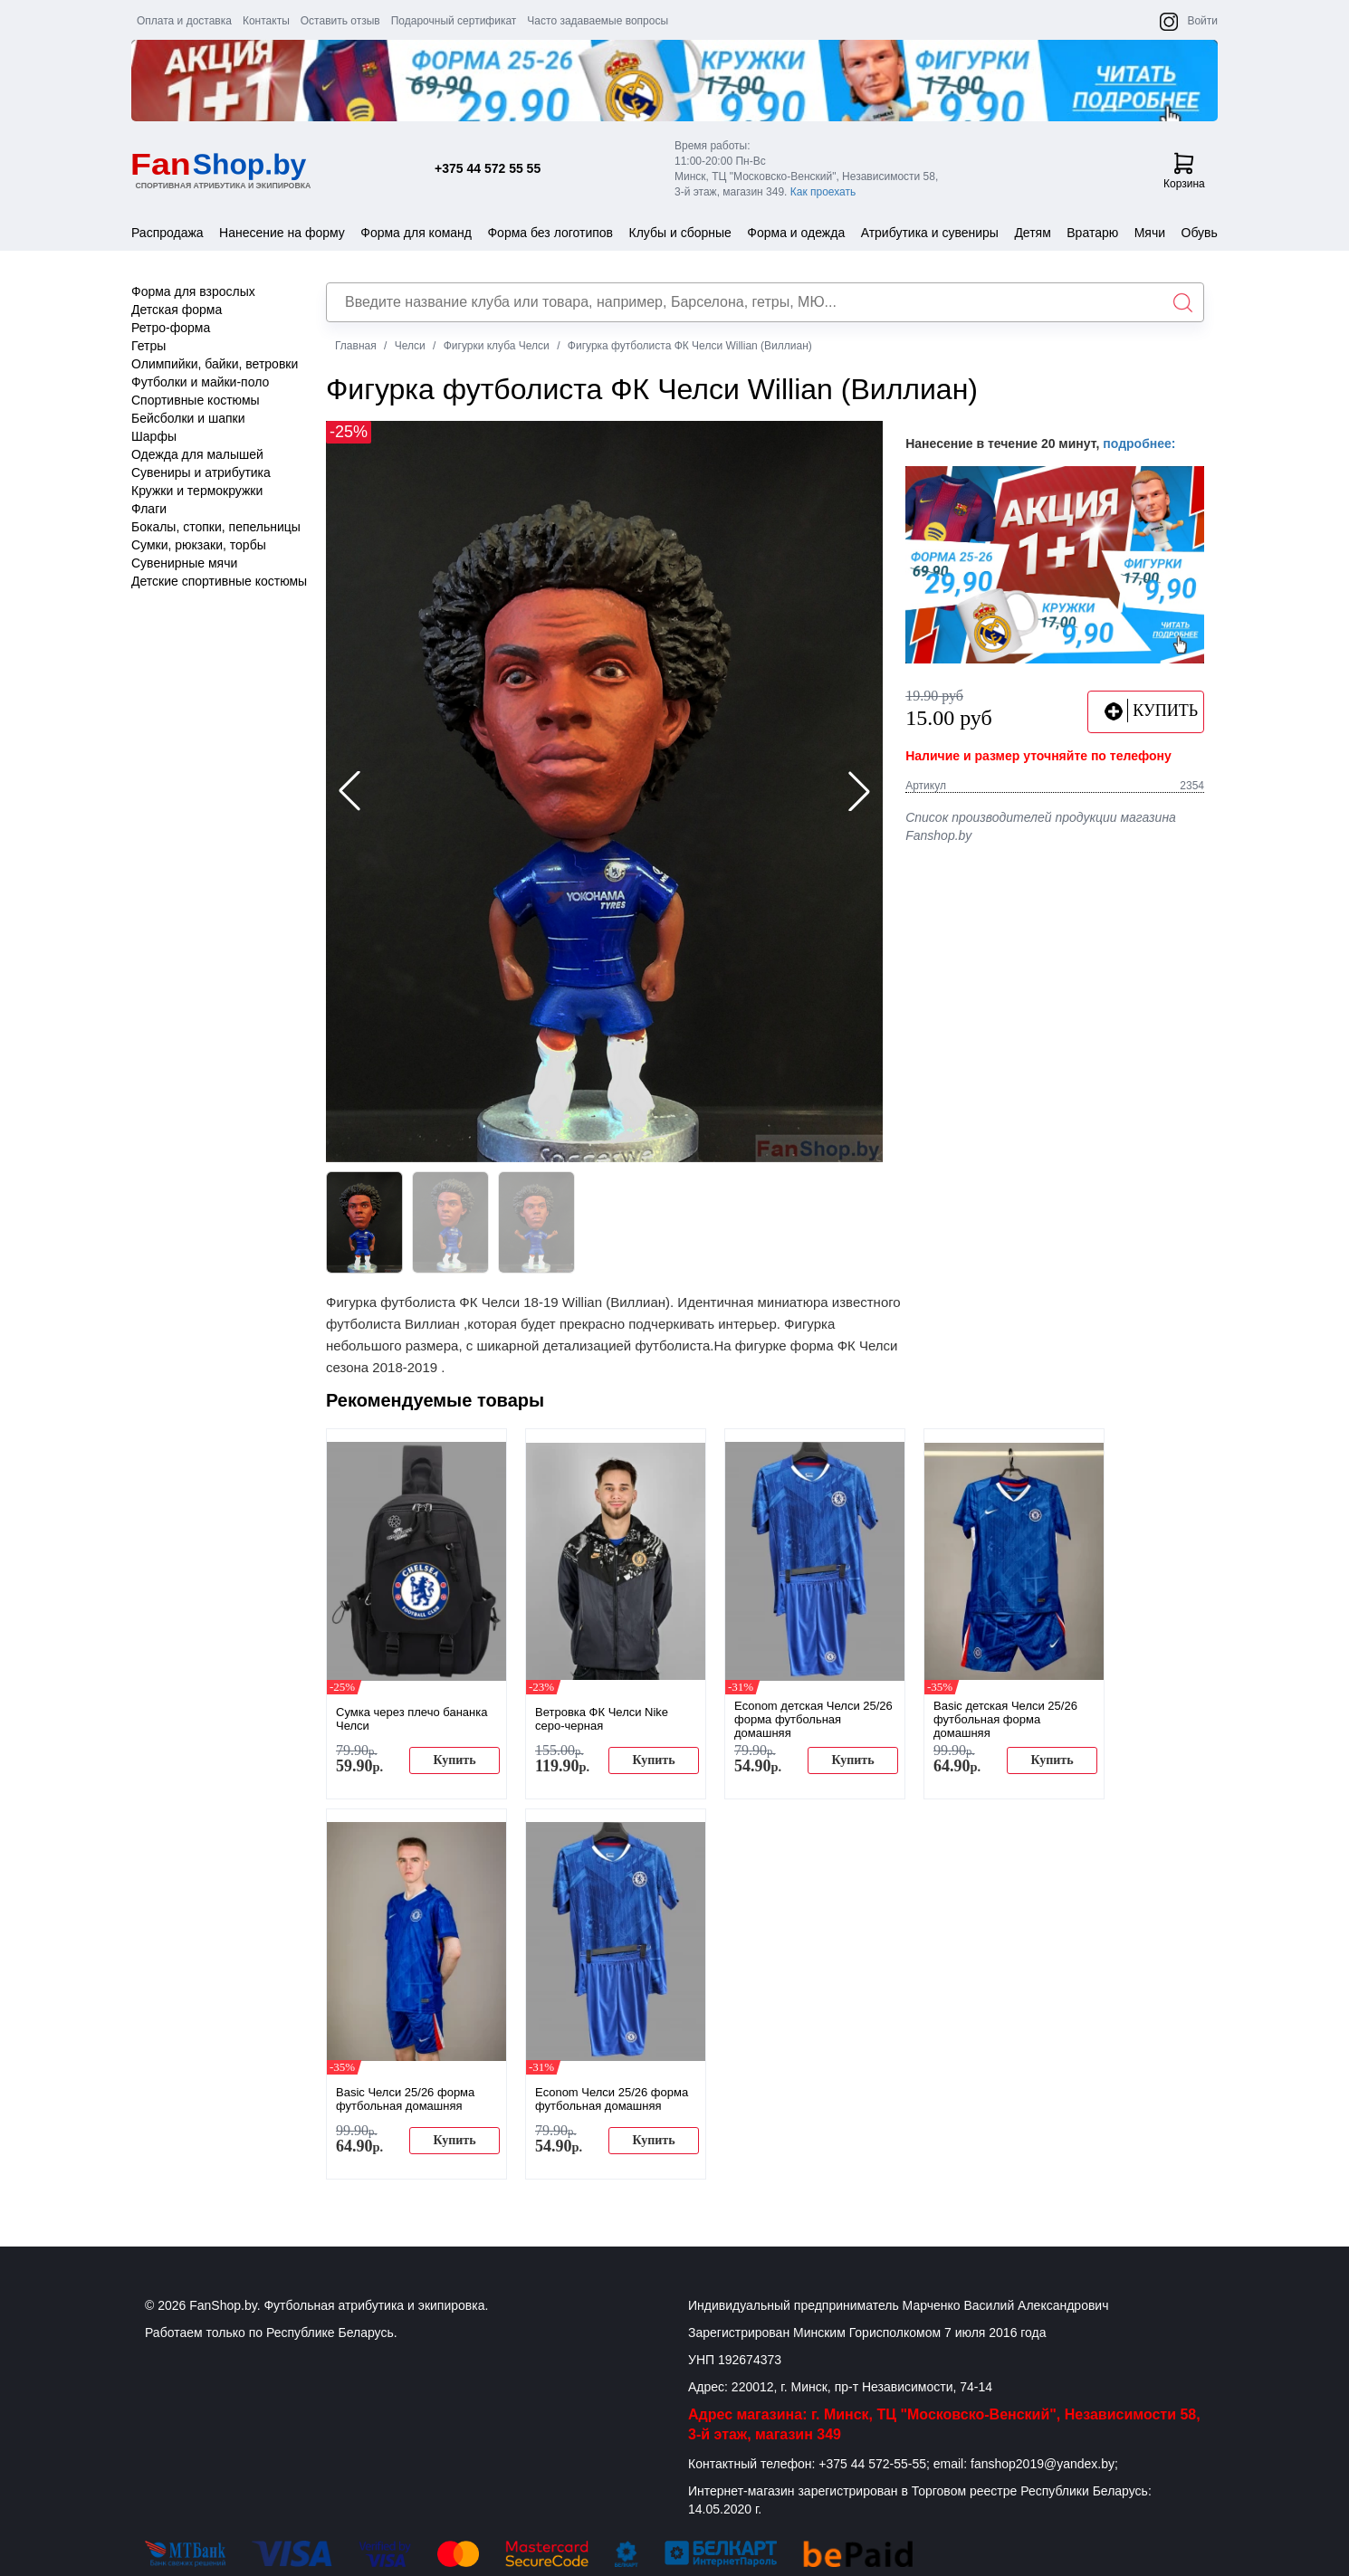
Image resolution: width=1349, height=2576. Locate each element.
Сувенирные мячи (184, 563)
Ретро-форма (170, 327)
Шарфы (154, 436)
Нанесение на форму (282, 232)
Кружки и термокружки (197, 490)
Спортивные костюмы (195, 400)
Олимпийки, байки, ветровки (214, 364)
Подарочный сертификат (454, 20)
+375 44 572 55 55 (488, 168)
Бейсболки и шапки (188, 418)
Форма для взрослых (193, 291)
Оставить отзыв (340, 20)
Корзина (1184, 171)
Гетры (148, 346)
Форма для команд (416, 232)
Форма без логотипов (550, 232)
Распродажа (167, 232)
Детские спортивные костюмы (219, 581)
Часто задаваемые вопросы (597, 20)
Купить (454, 1760)
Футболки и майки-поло (200, 382)
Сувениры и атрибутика (201, 472)
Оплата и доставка (184, 20)
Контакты (266, 20)
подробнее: (1139, 443)
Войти (1202, 20)
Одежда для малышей (197, 454)
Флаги (149, 508)
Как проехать (823, 192)
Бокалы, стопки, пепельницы (216, 527)
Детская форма (176, 309)
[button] (859, 791)
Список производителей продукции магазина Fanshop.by (1040, 826)
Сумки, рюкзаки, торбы (198, 545)
